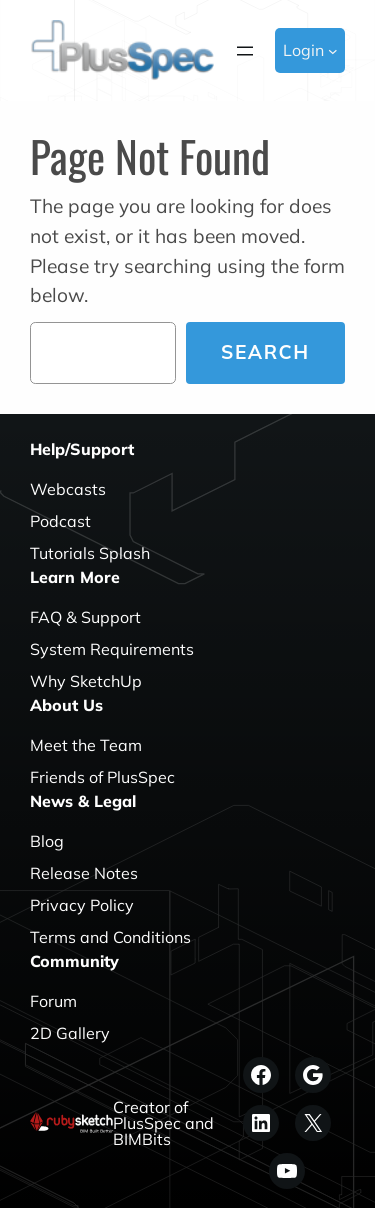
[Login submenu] (333, 51)
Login (303, 50)
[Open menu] (245, 51)
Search (265, 352)
